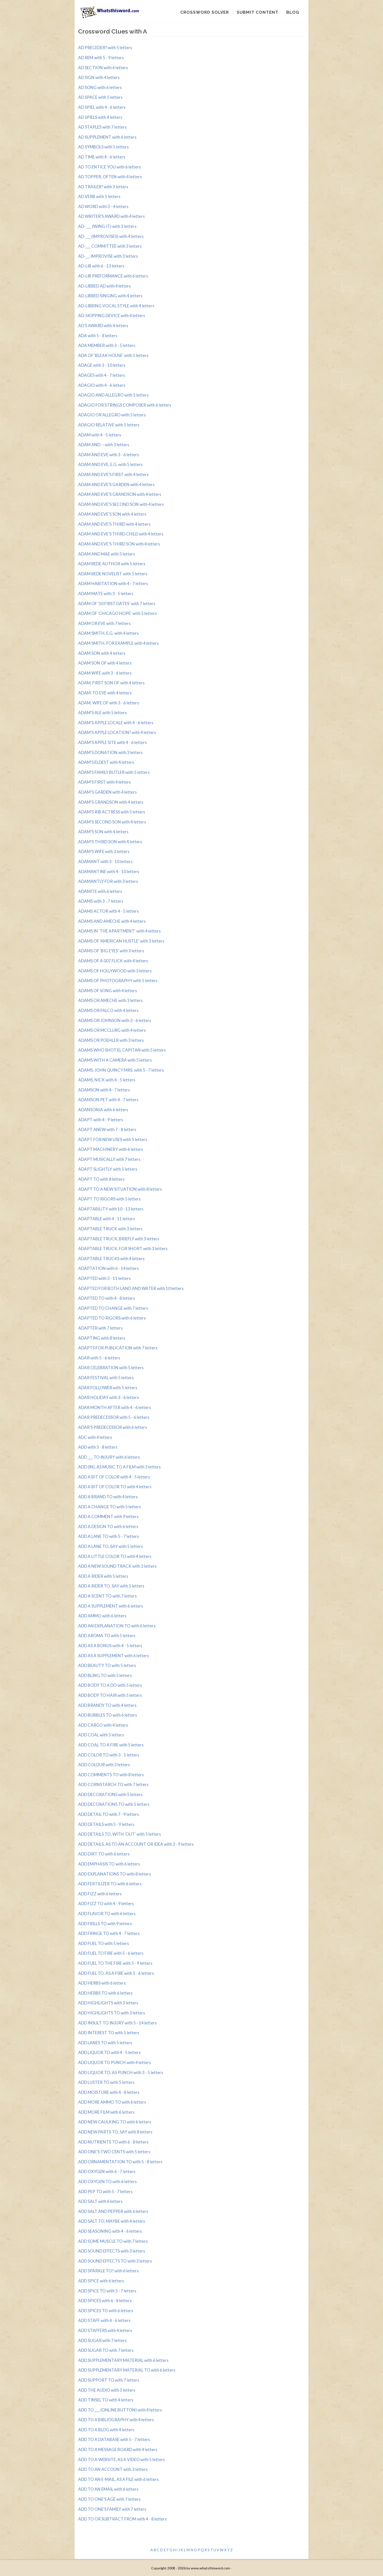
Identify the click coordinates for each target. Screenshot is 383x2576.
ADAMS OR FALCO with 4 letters (108, 1010)
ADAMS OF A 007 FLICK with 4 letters (113, 960)
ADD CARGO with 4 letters (103, 1725)
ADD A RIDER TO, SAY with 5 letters (111, 1585)
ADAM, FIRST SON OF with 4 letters (111, 682)
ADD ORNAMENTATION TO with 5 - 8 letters (120, 2161)
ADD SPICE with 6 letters (101, 2280)
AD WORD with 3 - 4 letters (103, 206)
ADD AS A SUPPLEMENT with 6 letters (113, 1655)
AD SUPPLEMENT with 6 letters (107, 137)
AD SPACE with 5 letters (100, 97)
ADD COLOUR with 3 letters (104, 1764)
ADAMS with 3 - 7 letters (100, 901)
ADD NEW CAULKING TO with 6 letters (114, 2121)
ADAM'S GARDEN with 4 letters (107, 792)
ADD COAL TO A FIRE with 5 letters (111, 1744)
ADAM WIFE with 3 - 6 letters (105, 673)
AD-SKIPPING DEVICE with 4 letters (111, 315)
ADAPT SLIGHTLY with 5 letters (107, 1169)
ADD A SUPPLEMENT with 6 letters (110, 1606)
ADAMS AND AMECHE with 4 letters (112, 921)
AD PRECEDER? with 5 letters (105, 47)
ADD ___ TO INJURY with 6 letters (109, 1457)
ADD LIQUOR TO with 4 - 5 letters (109, 2052)
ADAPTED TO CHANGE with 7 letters (113, 1308)
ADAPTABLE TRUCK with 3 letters (110, 1228)
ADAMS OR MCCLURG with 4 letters (112, 1030)
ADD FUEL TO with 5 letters (103, 1943)
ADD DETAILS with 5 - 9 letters (106, 1824)
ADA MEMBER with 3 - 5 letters (106, 345)
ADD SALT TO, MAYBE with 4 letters (111, 2221)
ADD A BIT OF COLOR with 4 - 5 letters (114, 1476)
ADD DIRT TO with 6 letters (103, 1853)
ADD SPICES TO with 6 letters (105, 2310)
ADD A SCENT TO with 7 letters (107, 1596)
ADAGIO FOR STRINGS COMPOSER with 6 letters (124, 405)
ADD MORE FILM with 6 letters (106, 2112)
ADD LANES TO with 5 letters (105, 2042)
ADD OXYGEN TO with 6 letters (107, 2181)
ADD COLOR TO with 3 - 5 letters (108, 1754)
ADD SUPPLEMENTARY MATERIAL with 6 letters (123, 2360)
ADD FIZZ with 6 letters (100, 1893)
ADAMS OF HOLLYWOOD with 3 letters (115, 970)
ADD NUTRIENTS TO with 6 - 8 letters (113, 2141)
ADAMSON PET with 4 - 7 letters (108, 1099)
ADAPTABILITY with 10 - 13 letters (110, 1208)
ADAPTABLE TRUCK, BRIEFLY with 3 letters (118, 1238)
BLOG (292, 12)
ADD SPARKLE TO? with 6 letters (108, 2270)
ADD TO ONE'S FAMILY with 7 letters (112, 2509)
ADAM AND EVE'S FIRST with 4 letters (113, 474)
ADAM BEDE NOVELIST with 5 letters (112, 573)
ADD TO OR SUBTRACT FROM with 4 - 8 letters (122, 2518)
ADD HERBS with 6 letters (102, 1983)
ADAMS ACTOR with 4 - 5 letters (108, 911)
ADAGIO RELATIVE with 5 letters (108, 424)
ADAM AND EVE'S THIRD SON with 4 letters (119, 543)
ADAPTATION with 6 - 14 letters (108, 1268)
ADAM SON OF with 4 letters (105, 663)
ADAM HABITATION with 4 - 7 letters (113, 583)
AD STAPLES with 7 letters (102, 127)
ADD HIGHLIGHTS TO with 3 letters (111, 2012)
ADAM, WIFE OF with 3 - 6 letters (108, 702)
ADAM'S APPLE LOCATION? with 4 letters (117, 732)
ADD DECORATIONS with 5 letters (110, 1794)
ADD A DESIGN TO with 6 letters (108, 1526)
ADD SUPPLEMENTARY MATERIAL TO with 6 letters (126, 2370)
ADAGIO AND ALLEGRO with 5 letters (113, 395)
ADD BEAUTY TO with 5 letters (107, 1665)
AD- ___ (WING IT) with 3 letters (107, 226)
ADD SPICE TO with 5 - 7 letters (107, 2290)
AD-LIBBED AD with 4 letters (104, 286)
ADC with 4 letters (95, 1437)
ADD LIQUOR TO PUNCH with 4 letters (114, 2062)
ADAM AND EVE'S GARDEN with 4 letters (116, 484)
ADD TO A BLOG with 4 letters (106, 2429)
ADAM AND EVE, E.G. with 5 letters (110, 464)
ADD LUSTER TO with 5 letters (106, 2082)
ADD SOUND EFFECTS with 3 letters (111, 2251)
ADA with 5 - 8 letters (97, 335)
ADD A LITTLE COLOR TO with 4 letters (114, 1556)
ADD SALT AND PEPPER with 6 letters (113, 2211)
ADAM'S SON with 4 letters (103, 831)
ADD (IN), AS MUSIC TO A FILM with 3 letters (119, 1466)
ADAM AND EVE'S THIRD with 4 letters (114, 524)
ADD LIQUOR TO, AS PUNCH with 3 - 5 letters (120, 2072)
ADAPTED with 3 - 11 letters (104, 1278)
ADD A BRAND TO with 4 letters (108, 1496)
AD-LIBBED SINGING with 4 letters (110, 295)
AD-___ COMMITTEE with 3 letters (110, 246)
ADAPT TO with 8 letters (101, 1179)
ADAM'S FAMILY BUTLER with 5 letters (114, 772)
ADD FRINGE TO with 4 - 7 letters (109, 1933)
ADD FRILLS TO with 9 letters (105, 1923)
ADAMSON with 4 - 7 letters (104, 1089)
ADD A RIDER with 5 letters (103, 1576)
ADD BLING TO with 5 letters (105, 1675)
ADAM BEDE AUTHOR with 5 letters (111, 563)
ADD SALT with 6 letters (100, 2201)
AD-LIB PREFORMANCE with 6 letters (113, 275)
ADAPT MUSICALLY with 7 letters (109, 1159)
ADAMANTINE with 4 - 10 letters (108, 871)
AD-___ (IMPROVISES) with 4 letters (111, 236)
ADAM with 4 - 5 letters (99, 434)
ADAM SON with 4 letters (101, 653)
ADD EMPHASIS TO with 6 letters (109, 1863)
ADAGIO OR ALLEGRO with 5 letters (112, 414)
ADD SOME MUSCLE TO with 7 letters (113, 2241)
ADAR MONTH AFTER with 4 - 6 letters (114, 1407)
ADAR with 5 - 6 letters (99, 1357)
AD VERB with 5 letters (99, 196)
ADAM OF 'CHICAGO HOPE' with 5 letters (117, 613)
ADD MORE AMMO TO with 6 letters (112, 2102)
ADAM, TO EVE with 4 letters (105, 692)
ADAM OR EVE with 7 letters (104, 623)
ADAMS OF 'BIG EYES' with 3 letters (111, 950)
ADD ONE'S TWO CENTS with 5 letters (114, 2151)
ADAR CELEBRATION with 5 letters (111, 1367)
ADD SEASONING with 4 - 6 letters (110, 2231)
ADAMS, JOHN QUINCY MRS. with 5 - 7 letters (121, 1070)
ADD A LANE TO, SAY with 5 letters (110, 1546)
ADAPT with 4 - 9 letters (100, 1119)
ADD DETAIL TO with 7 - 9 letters (108, 1814)
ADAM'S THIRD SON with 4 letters (110, 841)
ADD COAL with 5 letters (101, 1734)
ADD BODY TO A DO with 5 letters (110, 1685)
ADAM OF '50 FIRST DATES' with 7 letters (116, 603)
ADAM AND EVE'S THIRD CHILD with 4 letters (120, 533)
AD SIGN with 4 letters (99, 77)
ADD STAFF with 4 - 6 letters (104, 2320)
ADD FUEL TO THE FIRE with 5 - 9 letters (115, 1963)
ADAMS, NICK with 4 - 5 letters (106, 1079)
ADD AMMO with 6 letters (102, 1615)
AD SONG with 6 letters (100, 87)
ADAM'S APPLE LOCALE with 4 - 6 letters (115, 722)
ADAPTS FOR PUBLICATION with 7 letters (118, 1347)
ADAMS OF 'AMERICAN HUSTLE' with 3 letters (121, 941)
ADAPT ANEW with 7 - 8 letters (107, 1129)
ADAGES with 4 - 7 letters (101, 375)
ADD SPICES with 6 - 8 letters (105, 2300)
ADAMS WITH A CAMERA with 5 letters (115, 1060)
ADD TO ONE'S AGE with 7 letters (109, 2499)
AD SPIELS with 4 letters (100, 117)
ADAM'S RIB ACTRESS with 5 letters (111, 811)
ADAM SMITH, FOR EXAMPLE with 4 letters (118, 643)
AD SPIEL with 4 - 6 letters (102, 107)
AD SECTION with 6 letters (103, 67)
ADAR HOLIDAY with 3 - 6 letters (108, 1397)
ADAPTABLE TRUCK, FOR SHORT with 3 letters (123, 1248)
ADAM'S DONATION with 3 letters (110, 752)
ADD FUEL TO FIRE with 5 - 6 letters (110, 1953)
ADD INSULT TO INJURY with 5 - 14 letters (117, 2022)
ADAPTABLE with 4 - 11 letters (106, 1218)
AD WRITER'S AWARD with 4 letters (111, 216)
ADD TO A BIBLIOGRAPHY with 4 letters (116, 2419)
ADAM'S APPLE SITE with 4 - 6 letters (112, 742)
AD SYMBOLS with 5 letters (103, 146)
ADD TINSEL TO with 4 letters (105, 2399)
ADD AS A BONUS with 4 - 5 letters (110, 1645)
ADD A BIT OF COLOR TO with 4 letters (114, 1486)
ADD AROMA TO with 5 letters (106, 1635)
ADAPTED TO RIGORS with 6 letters (112, 1318)
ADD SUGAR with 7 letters (102, 2340)
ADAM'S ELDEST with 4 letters (106, 762)
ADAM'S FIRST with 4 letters (104, 782)
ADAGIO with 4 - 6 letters (101, 385)
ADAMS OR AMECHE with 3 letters (110, 1000)
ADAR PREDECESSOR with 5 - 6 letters (113, 1417)
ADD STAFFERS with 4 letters (105, 2330)
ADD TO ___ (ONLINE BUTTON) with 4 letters (120, 2409)
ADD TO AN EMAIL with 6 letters (108, 2489)
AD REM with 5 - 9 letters (101, 57)
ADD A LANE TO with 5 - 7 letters (108, 1536)
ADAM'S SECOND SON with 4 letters (112, 821)
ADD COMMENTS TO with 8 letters (111, 1774)
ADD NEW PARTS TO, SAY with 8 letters (115, 2131)
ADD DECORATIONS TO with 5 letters (113, 1804)
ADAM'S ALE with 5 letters (102, 712)
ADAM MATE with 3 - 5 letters (105, 593)
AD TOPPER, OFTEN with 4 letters (110, 176)
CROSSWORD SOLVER (204, 12)
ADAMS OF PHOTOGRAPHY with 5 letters (118, 980)
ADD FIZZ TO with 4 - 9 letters (106, 1903)
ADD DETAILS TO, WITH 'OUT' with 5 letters (119, 1834)
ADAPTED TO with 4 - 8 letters (106, 1298)
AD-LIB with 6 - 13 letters (101, 265)
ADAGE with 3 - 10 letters (101, 365)
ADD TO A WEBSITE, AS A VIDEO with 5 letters (121, 2459)
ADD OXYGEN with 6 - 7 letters (106, 2171)
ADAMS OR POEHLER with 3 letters (111, 1040)
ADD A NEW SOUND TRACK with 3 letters (117, 1566)
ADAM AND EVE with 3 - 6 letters (108, 454)
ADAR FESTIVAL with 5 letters (106, 1377)
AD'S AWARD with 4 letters (103, 325)
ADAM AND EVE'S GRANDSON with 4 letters (119, 494)
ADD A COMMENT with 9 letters (108, 1516)
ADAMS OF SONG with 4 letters (107, 990)
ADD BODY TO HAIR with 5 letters (110, 1695)
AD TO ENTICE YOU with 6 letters (109, 166)
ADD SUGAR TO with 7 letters (106, 2350)
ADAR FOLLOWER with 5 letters (107, 1387)
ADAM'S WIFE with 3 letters (103, 851)
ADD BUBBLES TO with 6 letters (107, 1715)
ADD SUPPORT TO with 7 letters (108, 2380)
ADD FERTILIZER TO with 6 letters (110, 1883)
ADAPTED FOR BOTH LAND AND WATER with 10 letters (131, 1288)
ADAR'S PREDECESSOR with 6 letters (112, 1427)
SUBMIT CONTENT (257, 12)
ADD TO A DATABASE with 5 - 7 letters (114, 2439)
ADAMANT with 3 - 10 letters (105, 861)
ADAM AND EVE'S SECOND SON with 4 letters (121, 504)
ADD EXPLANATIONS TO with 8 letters (114, 1873)
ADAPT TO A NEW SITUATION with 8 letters (120, 1189)
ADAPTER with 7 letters (100, 1328)
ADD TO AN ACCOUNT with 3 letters (113, 2469)
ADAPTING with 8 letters (101, 1338)
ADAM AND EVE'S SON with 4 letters (112, 514)
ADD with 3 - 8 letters (97, 1447)
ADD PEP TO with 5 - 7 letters (105, 2191)
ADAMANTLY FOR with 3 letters (108, 881)
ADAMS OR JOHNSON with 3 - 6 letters (114, 1020)
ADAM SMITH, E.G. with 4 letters (108, 633)
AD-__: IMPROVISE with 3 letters (108, 256)
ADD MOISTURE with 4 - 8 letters (108, 2092)
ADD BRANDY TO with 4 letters (107, 1705)
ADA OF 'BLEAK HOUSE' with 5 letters (113, 355)
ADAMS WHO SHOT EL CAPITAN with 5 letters (122, 1050)
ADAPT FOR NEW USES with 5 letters (112, 1139)
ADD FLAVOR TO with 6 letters (107, 1913)
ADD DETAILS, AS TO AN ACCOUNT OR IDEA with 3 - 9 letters (136, 1844)
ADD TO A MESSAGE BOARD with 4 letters (117, 2449)
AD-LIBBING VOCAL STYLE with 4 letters (116, 305)
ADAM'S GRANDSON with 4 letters (110, 802)
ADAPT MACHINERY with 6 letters (110, 1149)
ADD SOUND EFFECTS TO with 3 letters (115, 2261)
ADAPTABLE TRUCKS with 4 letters (111, 1258)
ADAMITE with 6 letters (100, 891)
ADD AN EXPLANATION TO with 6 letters (117, 1625)
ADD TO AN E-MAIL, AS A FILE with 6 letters (118, 2479)
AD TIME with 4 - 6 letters (101, 156)
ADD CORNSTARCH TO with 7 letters (113, 1784)
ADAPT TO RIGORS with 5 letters (109, 1198)
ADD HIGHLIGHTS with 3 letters (108, 2002)
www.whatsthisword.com (210, 2568)
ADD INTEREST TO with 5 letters (108, 2032)
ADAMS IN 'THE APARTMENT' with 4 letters (119, 930)
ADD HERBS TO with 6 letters (105, 1993)
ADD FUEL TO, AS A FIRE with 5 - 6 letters (116, 1973)
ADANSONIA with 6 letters (103, 1109)
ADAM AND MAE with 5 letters (106, 553)
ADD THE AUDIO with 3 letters (106, 2390)
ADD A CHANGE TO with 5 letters (109, 1506)
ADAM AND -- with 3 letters (103, 444)
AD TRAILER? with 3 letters (103, 186)
